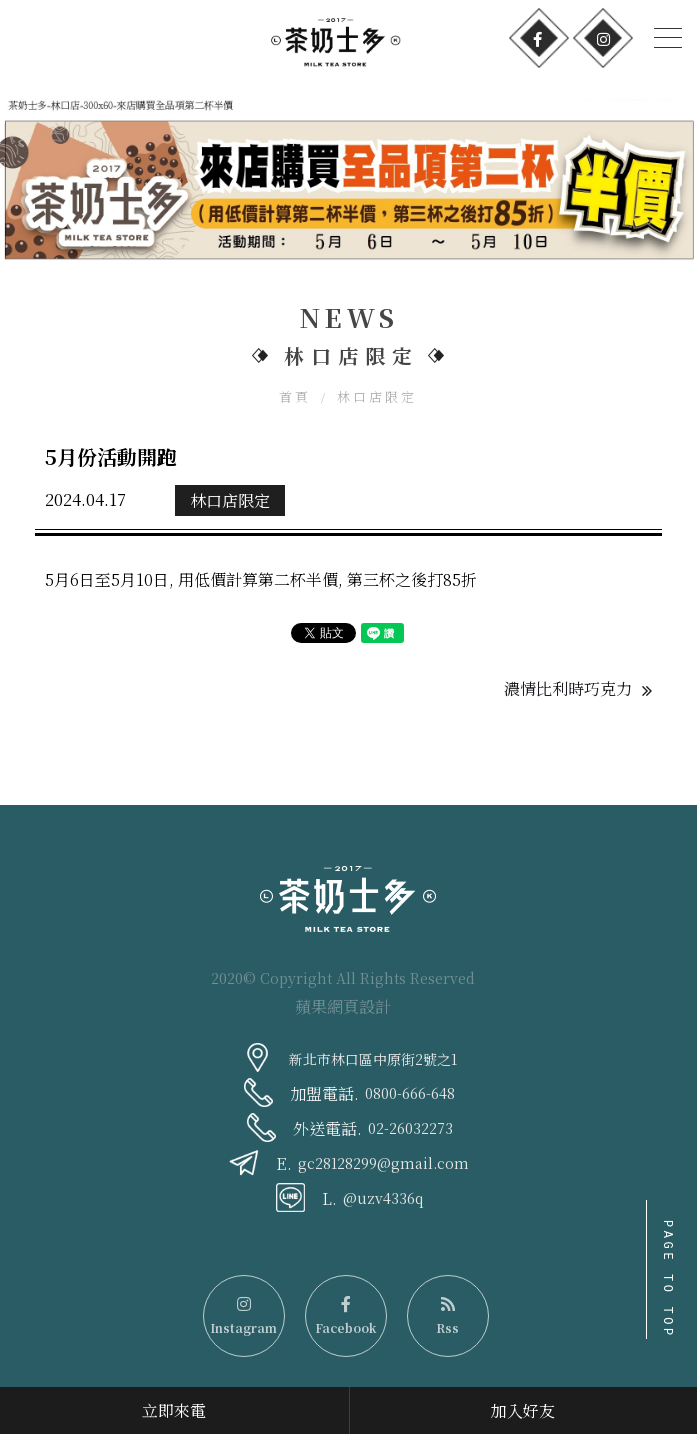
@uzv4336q (383, 1198)
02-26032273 (410, 1128)
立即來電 (174, 1410)
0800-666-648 (410, 1093)
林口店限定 (377, 396)
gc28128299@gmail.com (383, 1163)
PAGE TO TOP (667, 1279)
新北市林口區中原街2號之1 (373, 1059)
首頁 (295, 396)
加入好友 (523, 1410)
